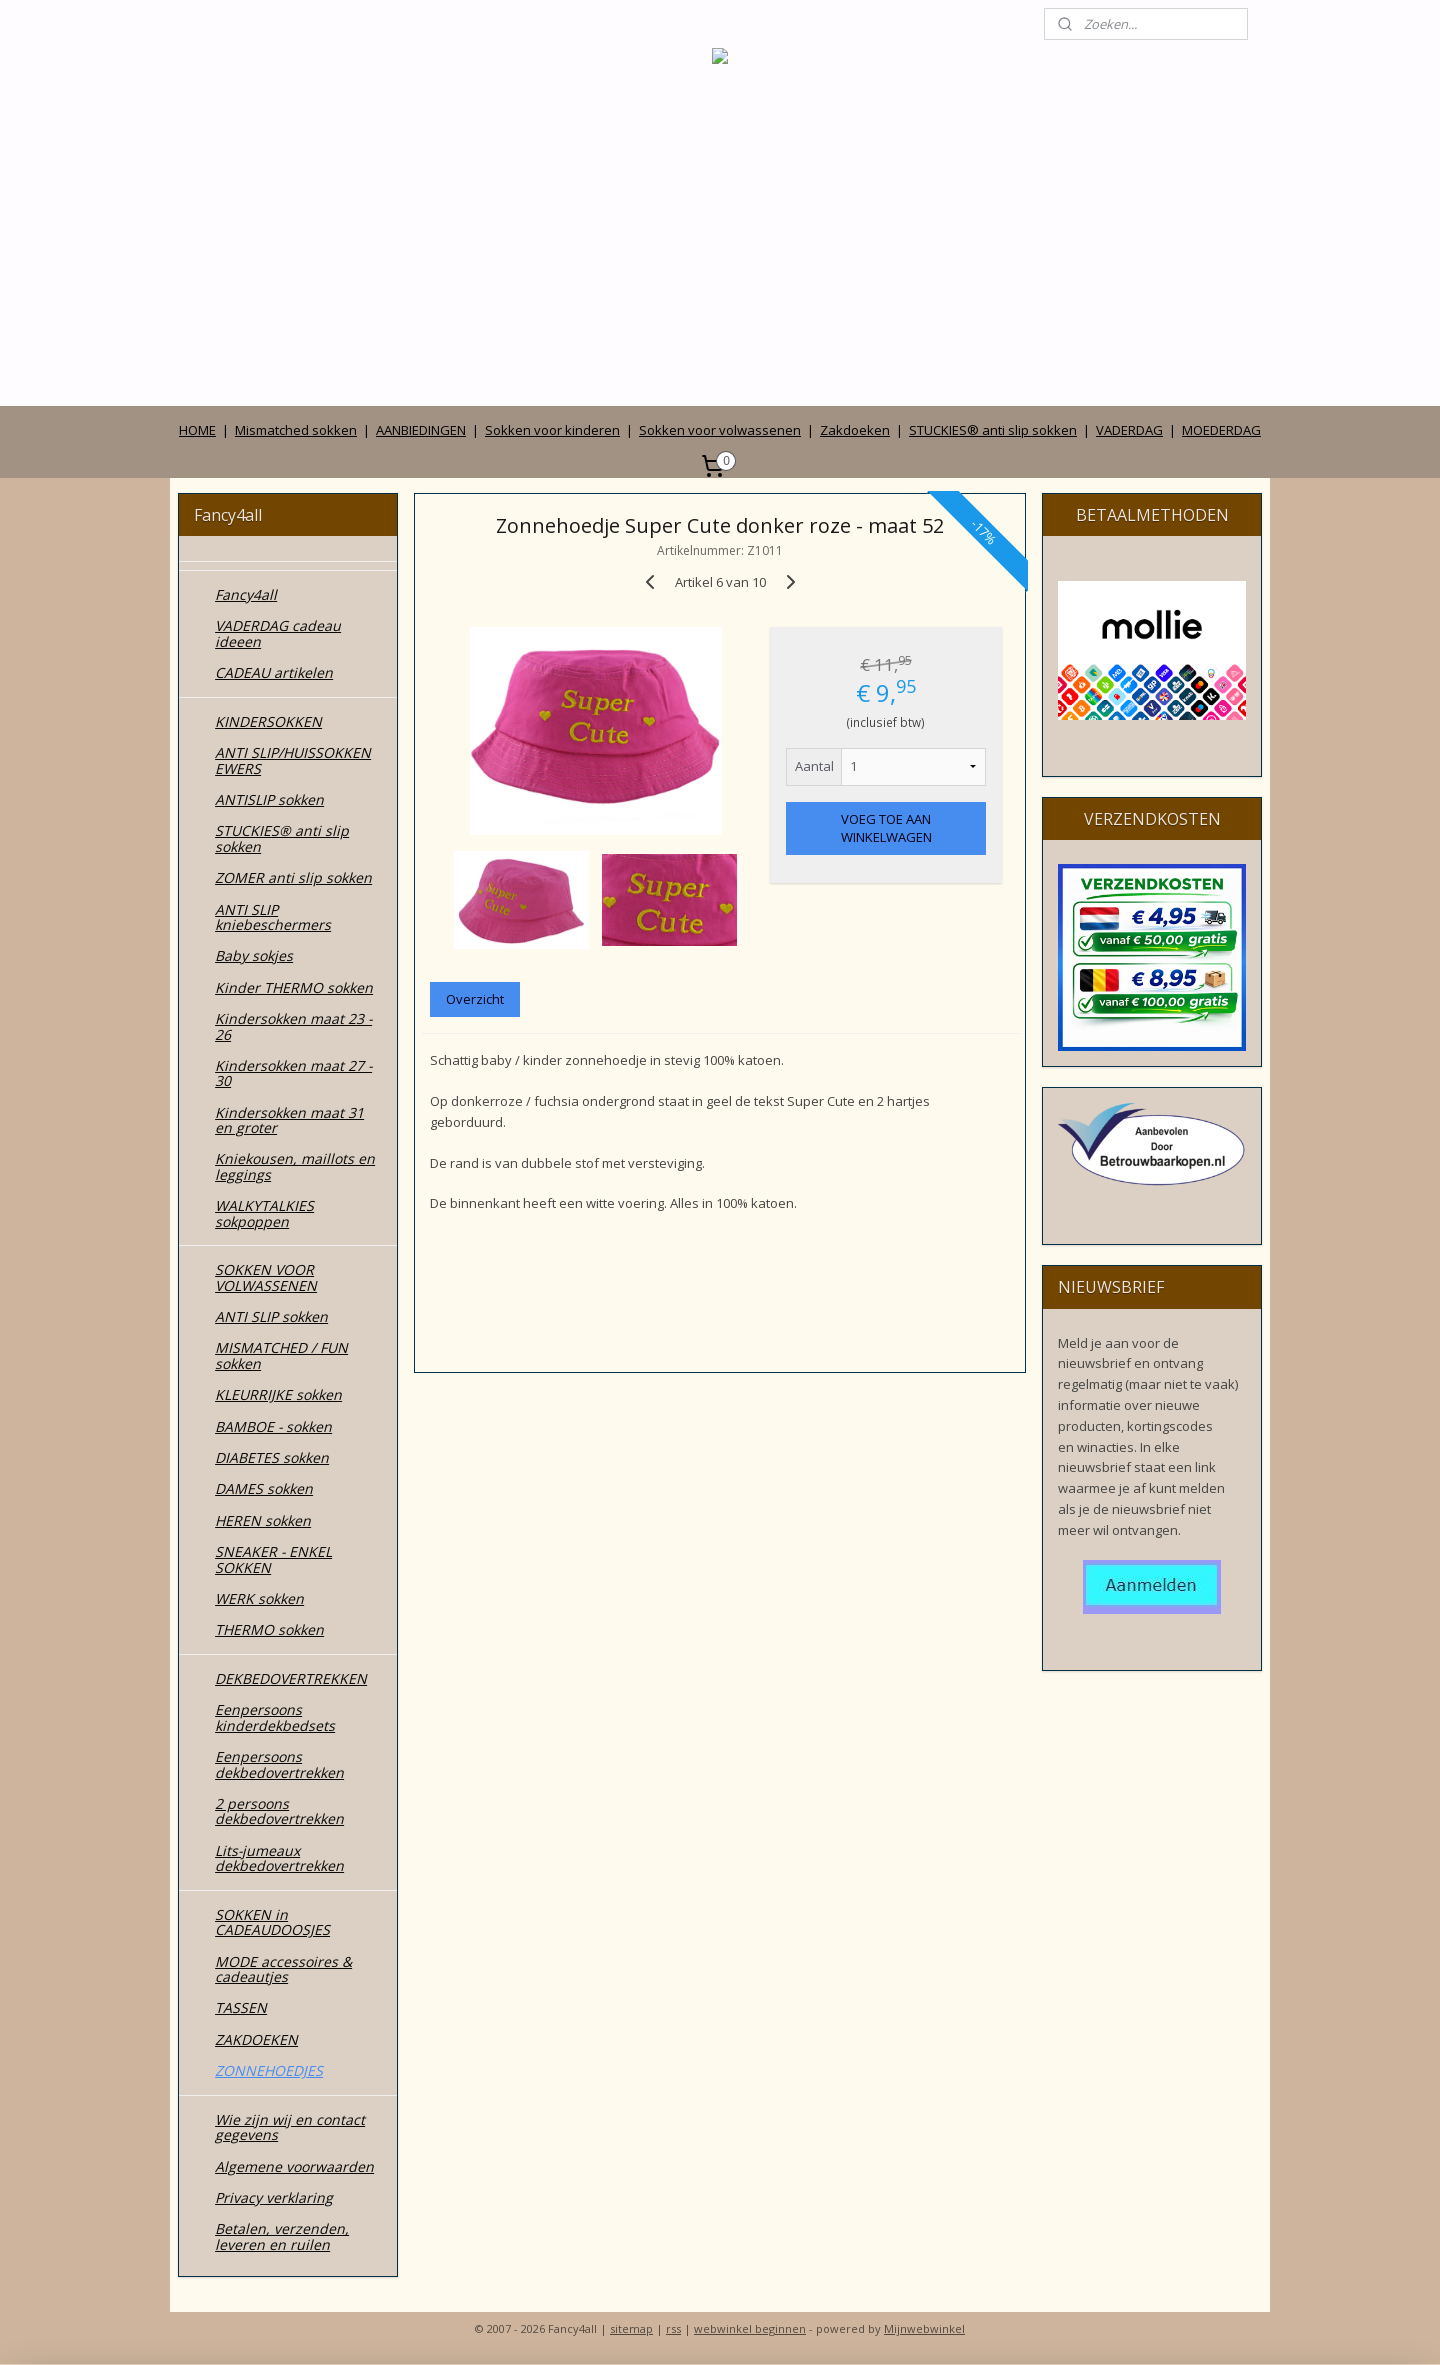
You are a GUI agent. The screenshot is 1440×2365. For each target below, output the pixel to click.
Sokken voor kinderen (552, 430)
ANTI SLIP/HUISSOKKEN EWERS (293, 760)
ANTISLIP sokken (269, 799)
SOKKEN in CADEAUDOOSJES (272, 1922)
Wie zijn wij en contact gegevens (290, 2127)
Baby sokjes (254, 955)
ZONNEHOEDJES (269, 2070)
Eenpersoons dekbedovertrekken (279, 1764)
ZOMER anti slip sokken (293, 877)
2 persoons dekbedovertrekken (279, 1811)
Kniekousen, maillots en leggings (295, 1166)
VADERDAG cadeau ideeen (278, 633)
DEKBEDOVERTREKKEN (291, 1678)
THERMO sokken (269, 1629)
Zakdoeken (855, 430)
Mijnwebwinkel (924, 2328)
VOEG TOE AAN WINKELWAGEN (885, 828)
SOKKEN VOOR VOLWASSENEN (266, 1277)
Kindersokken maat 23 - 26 (293, 1026)
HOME (197, 430)
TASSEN (241, 2007)
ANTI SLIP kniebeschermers (273, 917)
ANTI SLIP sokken (271, 1316)
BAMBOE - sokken (273, 1426)
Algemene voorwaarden (294, 2166)
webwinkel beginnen (750, 2328)
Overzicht (475, 999)
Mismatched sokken (296, 430)
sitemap (631, 2328)
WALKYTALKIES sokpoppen (264, 1213)
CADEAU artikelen (274, 672)
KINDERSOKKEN (268, 721)
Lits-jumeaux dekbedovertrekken (279, 1858)
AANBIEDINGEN (421, 430)
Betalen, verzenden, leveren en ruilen (282, 2236)
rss (673, 2328)
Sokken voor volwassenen (720, 430)
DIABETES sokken (272, 1457)
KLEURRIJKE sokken (278, 1394)
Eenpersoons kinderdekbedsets (275, 1717)
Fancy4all (246, 594)
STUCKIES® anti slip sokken (993, 430)
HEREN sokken (263, 1520)
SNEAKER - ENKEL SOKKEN (273, 1559)
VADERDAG (1129, 430)
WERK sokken (259, 1598)
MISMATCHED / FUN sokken (281, 1355)
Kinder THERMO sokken (294, 987)
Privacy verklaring (274, 2197)
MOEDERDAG (1221, 430)
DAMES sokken (264, 1488)
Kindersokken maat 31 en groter (289, 1120)
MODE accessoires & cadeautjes (283, 1969)
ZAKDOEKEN (256, 2039)
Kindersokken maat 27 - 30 (293, 1073)
